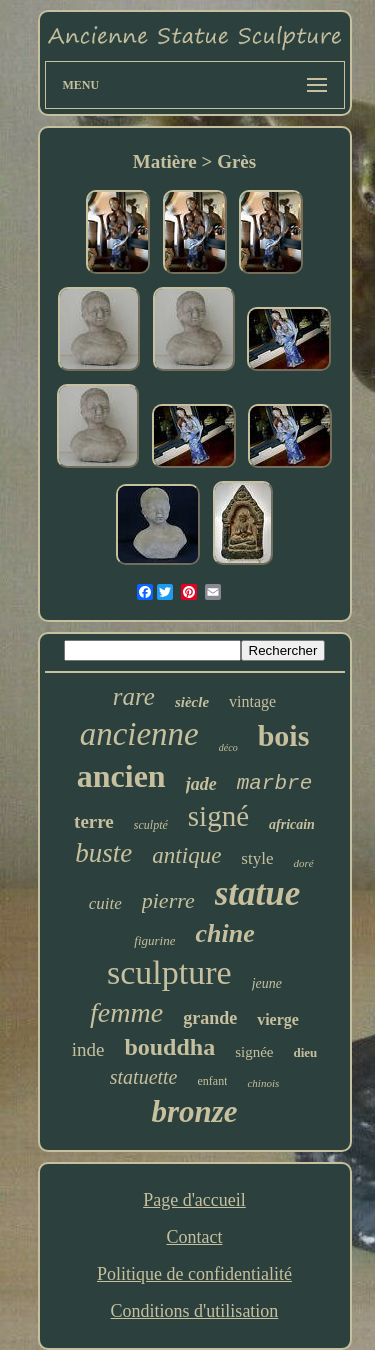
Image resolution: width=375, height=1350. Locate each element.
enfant (213, 1081)
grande (210, 1018)
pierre (168, 900)
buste (103, 853)
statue (258, 893)
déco (228, 747)
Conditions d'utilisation (195, 1311)
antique (186, 855)
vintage (252, 701)
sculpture (169, 972)
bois (284, 735)
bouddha (169, 1047)
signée (254, 1052)
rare (134, 696)
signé (218, 816)
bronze (194, 1111)
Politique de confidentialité (194, 1274)
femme (126, 1012)
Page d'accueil (194, 1200)
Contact (194, 1237)
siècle (192, 702)
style (257, 858)
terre (94, 821)
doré (303, 863)
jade (201, 784)
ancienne (139, 734)
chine (224, 933)
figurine (154, 940)
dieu (305, 1052)
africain (292, 824)
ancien (121, 776)
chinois (263, 1083)
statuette (144, 1077)
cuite (105, 903)
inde (88, 1049)
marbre (275, 783)
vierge (278, 1019)
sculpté (151, 825)
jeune (267, 983)
